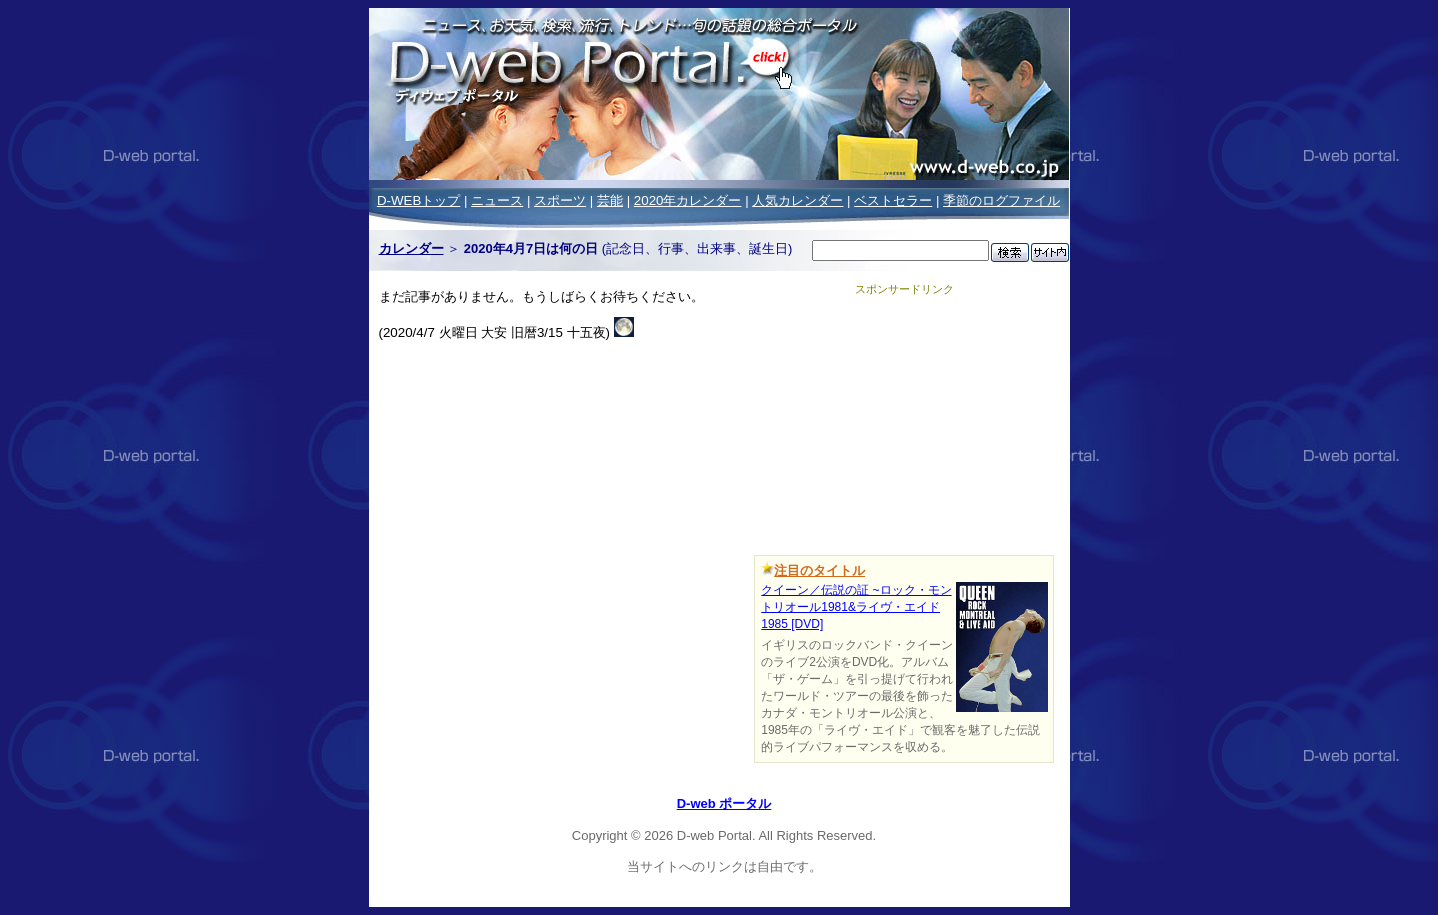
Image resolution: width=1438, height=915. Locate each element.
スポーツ (560, 200)
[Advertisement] (904, 422)
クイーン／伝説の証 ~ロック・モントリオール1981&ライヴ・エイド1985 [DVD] (856, 607)
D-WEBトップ (418, 200)
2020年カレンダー (688, 200)
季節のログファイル (1001, 200)
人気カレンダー (797, 200)
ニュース (497, 200)
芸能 (610, 200)
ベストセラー (893, 200)
